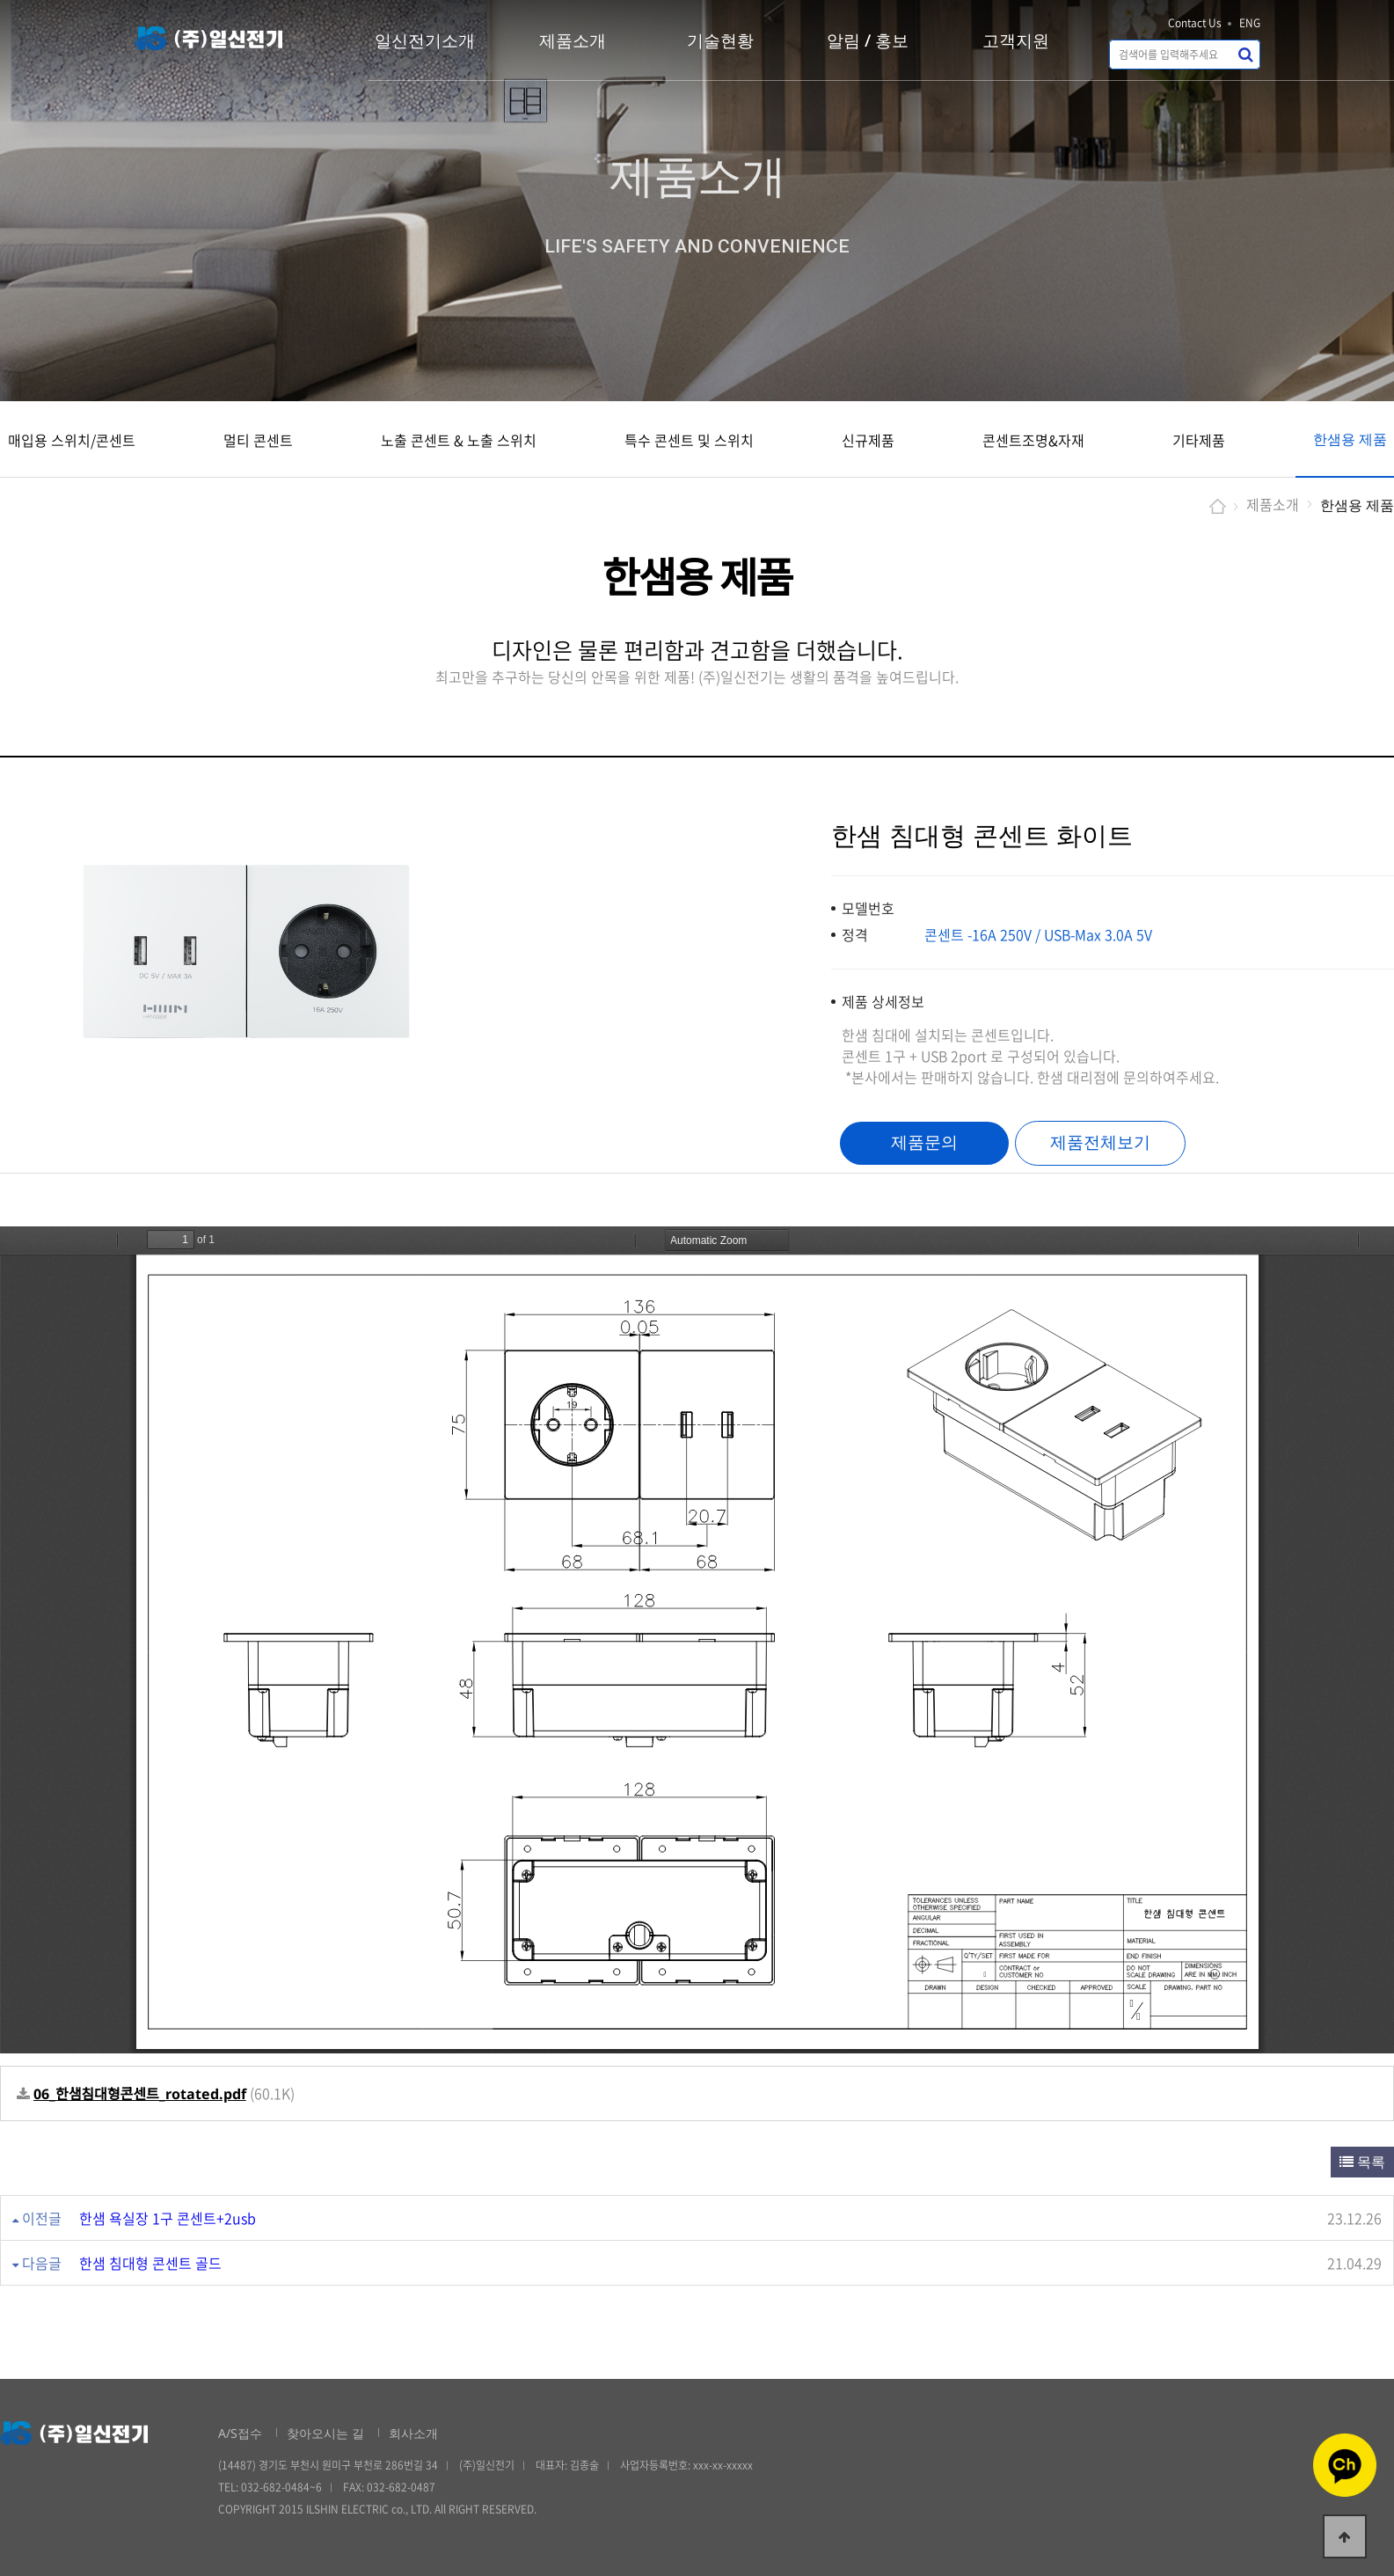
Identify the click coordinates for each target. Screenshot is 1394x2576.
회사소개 (413, 2433)
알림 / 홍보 (868, 40)
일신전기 (208, 38)
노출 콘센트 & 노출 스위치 (458, 439)
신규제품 (868, 439)
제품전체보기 (1100, 1142)
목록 (1362, 2161)
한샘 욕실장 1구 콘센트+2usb (167, 2217)
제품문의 (924, 1142)
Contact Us (1195, 23)
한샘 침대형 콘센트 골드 (150, 2262)
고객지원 (1015, 40)
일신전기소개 (425, 40)
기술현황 (720, 40)
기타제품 (1198, 439)
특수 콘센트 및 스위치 (689, 439)
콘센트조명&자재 (1033, 439)
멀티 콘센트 (258, 439)
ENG (1249, 23)
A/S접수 (240, 2433)
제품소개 (572, 40)
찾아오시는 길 (325, 2433)
